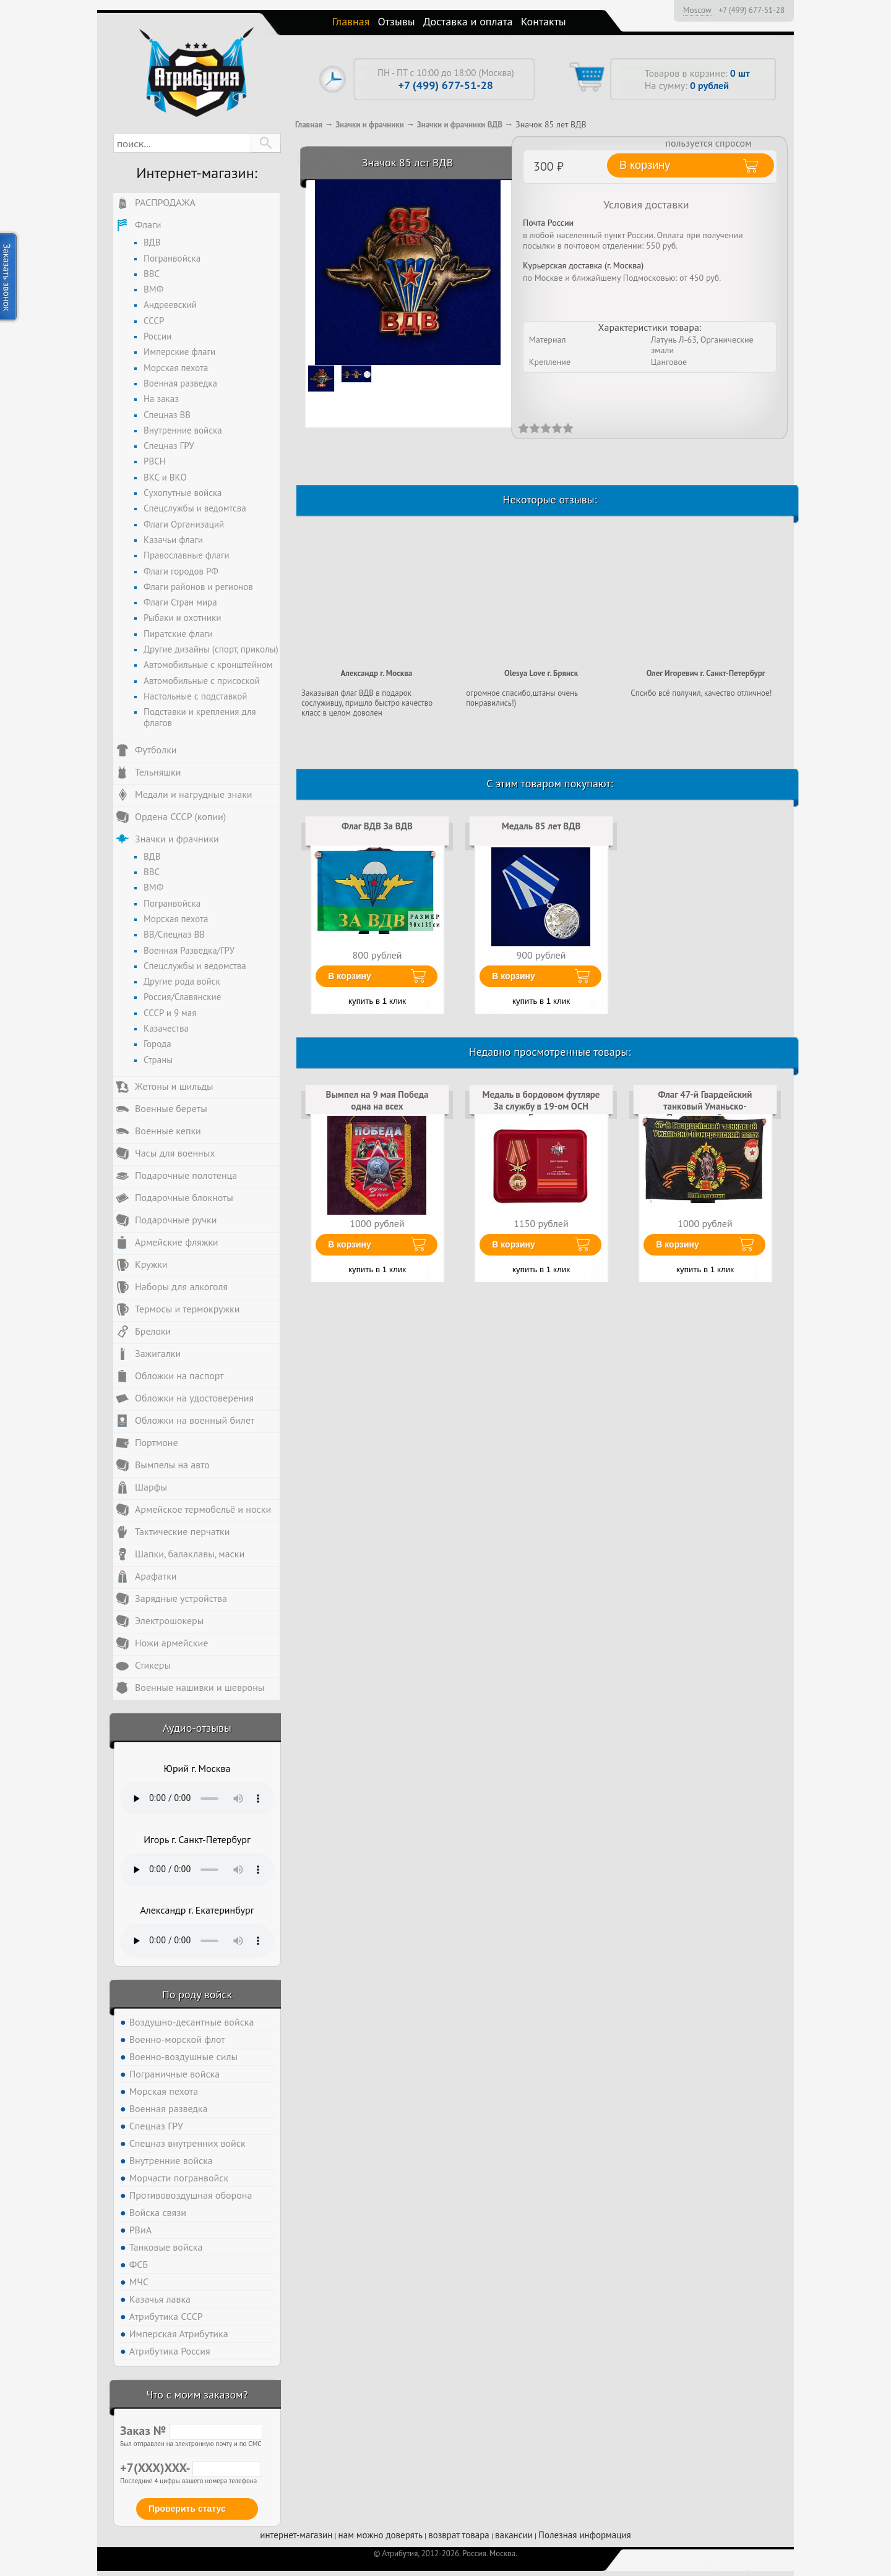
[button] (266, 143)
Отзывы (396, 21)
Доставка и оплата (468, 21)
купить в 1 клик (377, 1001)
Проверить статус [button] (187, 2509)
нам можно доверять (380, 2535)
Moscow (697, 9)
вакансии (514, 2535)
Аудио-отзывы (197, 1728)
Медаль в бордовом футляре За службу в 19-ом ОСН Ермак (541, 1106)
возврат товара (458, 2535)
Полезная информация (584, 2535)
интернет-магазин (296, 2535)
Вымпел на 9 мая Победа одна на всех (377, 1100)
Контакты (543, 21)
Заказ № (191, 2431)
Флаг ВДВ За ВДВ (377, 826)
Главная (350, 21)
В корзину (349, 976)
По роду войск (197, 1994)
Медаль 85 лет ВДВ (541, 826)
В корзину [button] (644, 165)
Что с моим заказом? (197, 2394)
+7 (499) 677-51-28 (751, 10)
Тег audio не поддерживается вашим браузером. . (197, 1798)
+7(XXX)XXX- (190, 2468)
